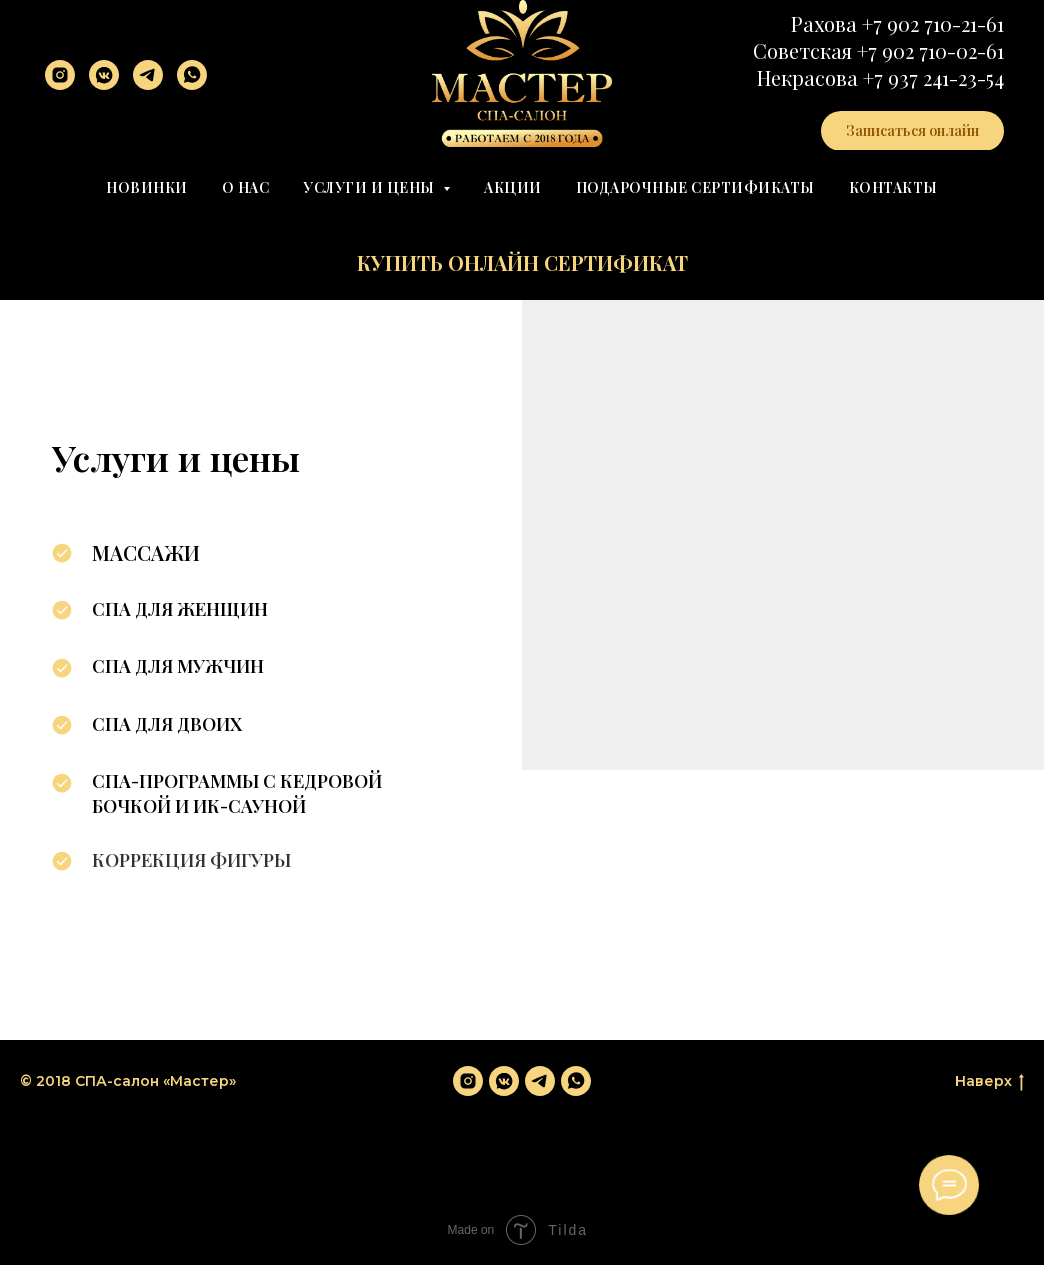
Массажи (146, 552)
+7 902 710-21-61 (933, 23)
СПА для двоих (167, 724)
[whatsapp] (192, 75)
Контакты (893, 187)
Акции (513, 187)
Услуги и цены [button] (370, 187)
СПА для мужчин (178, 666)
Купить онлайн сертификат (522, 262)
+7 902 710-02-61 (930, 50)
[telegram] (148, 75)
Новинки (147, 187)
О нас (246, 187)
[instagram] (60, 75)
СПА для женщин (180, 609)
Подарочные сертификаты (695, 187)
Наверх (989, 1081)
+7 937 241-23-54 (933, 77)
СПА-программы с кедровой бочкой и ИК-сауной (237, 793)
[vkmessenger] (104, 75)
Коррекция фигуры (191, 860)
